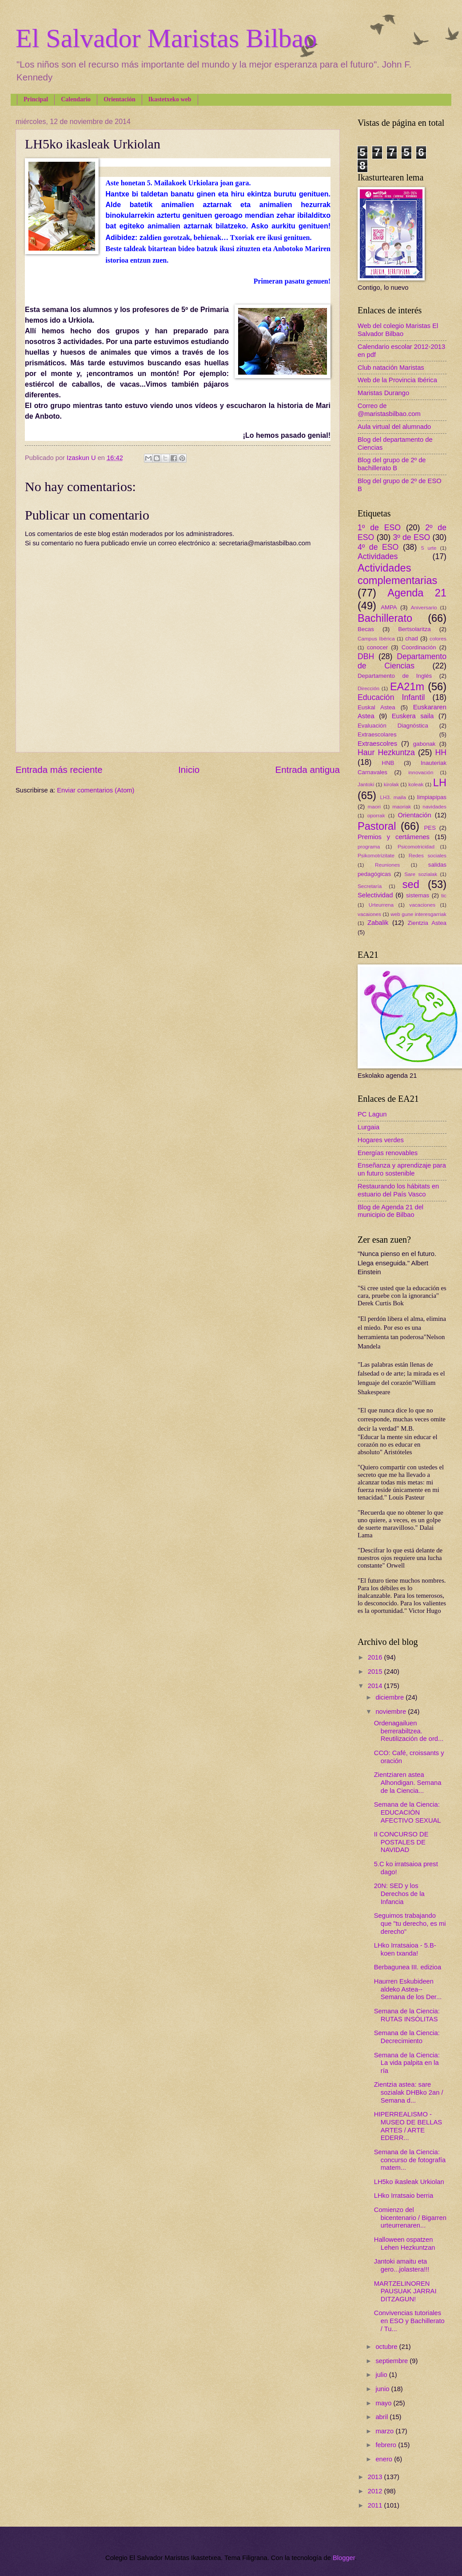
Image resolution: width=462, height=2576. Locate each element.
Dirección (368, 688)
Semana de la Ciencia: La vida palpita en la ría (407, 2063)
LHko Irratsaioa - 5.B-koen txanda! (405, 1949)
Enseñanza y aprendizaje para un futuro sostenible (402, 1169)
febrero (386, 2444)
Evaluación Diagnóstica (393, 725)
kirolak (391, 784)
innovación (420, 772)
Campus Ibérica (376, 638)
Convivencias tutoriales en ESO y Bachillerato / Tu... (409, 2320)
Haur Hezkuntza (386, 752)
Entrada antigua (307, 769)
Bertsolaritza (414, 629)
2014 (376, 1685)
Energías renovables (388, 1152)
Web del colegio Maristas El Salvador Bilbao (398, 329)
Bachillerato (385, 618)
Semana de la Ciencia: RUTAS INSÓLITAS (407, 2015)
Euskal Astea (376, 707)
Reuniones (387, 865)
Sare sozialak (420, 874)
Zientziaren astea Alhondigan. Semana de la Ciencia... (408, 1782)
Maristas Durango (383, 392)
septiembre (392, 2360)
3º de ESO (411, 537)
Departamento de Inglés (395, 675)
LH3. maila (393, 797)
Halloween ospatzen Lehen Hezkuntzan (404, 2243)
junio (383, 2388)
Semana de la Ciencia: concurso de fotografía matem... (410, 2159)
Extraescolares (377, 734)
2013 (376, 2476)
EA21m (407, 686)
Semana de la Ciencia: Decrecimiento (407, 2036)
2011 (376, 2505)
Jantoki (366, 784)
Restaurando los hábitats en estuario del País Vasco (398, 1190)
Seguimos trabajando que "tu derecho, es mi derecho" (410, 1923)
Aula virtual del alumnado (394, 426)
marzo (385, 2431)
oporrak (376, 815)
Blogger (344, 2557)
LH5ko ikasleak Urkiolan (409, 2181)
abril (382, 2416)
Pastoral (377, 826)
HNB (388, 763)
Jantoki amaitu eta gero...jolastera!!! (402, 2265)
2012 (376, 2491)
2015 (376, 1671)
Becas (366, 629)
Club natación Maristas (391, 367)
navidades (434, 806)
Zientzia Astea (427, 923)
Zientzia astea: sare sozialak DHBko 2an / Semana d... (408, 2092)
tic (443, 895)
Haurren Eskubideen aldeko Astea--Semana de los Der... (408, 1989)
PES (430, 827)
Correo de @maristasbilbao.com (389, 409)
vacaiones (369, 914)
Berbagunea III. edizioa (407, 1967)
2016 (376, 1657)
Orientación (119, 99)
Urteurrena (381, 905)
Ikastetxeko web (169, 99)
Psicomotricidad (416, 846)
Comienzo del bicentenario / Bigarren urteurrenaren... (410, 2217)
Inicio (188, 769)
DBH (366, 656)
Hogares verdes (381, 1140)
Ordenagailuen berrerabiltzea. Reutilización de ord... (409, 1731)
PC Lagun (372, 1114)
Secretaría (370, 886)
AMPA (389, 607)
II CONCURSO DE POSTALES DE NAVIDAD (401, 1842)
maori (374, 806)
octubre (387, 2346)
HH (440, 752)
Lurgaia (368, 1127)
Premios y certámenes (394, 836)
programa (369, 846)
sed (410, 884)
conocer (377, 647)
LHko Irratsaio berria (403, 2195)
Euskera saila (413, 716)
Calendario (76, 99)
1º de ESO (379, 527)
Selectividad (375, 895)
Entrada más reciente (59, 769)
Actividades (378, 556)
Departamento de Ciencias (402, 661)
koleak (415, 784)
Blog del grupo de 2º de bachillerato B (392, 464)
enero (384, 2459)
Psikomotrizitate (376, 855)
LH (439, 782)
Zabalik (377, 922)
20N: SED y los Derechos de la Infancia (399, 1893)
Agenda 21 (416, 593)
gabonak (424, 743)
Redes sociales (427, 855)
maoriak (401, 806)
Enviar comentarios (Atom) (95, 790)
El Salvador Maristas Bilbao (166, 38)
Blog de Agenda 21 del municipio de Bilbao (390, 1211)
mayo (384, 2403)
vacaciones (422, 905)
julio (382, 2374)
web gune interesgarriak (418, 914)
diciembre (390, 1697)
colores (438, 638)
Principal (36, 99)
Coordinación (419, 647)
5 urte (429, 548)
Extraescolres (377, 743)
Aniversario (424, 607)
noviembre (391, 1711)
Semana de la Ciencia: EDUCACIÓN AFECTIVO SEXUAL (407, 1812)
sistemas (417, 895)
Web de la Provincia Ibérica (397, 380)
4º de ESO (378, 547)
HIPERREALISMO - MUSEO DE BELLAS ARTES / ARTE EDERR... (408, 2126)
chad (411, 638)
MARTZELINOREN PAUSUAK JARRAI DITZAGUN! (405, 2291)
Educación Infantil (391, 697)
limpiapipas (431, 797)
